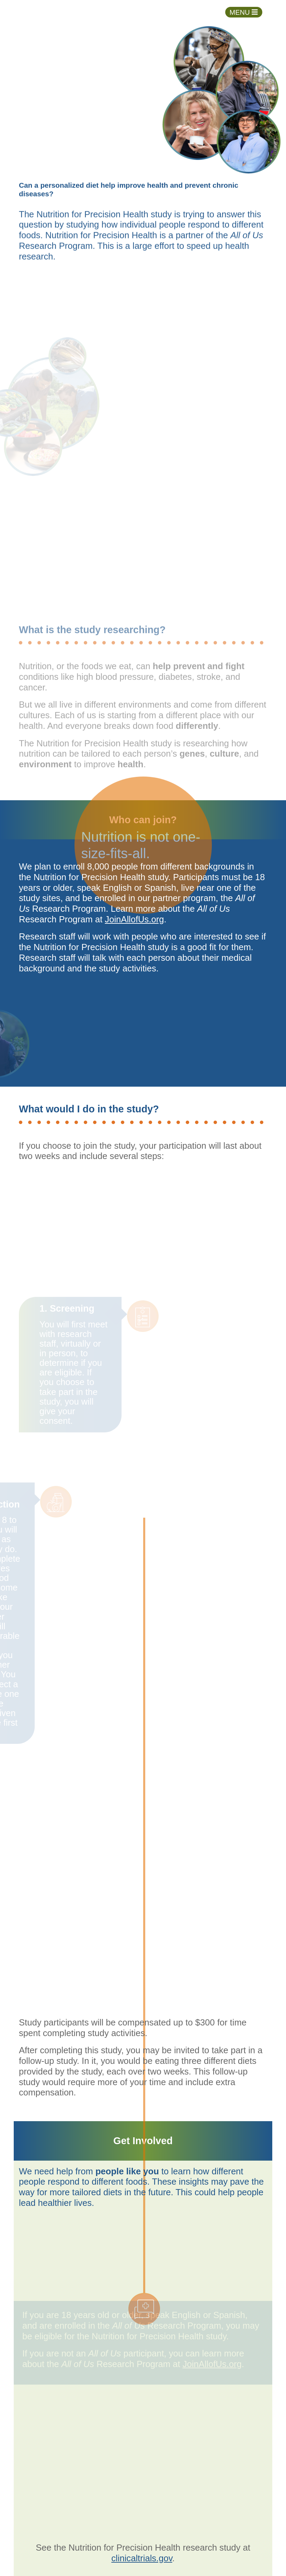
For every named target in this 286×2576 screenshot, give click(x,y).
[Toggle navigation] (243, 12)
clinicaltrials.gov (141, 2558)
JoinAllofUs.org (134, 919)
